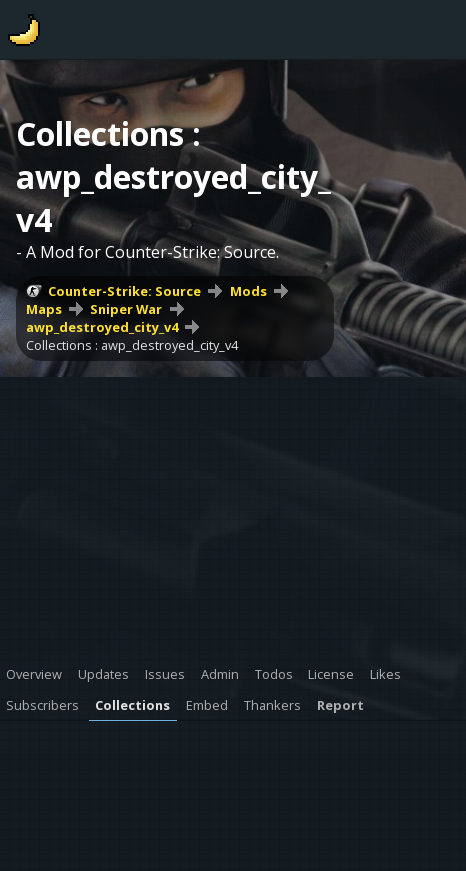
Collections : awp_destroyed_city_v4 (132, 345)
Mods (248, 291)
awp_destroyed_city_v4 (102, 327)
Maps (44, 309)
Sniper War (126, 309)
